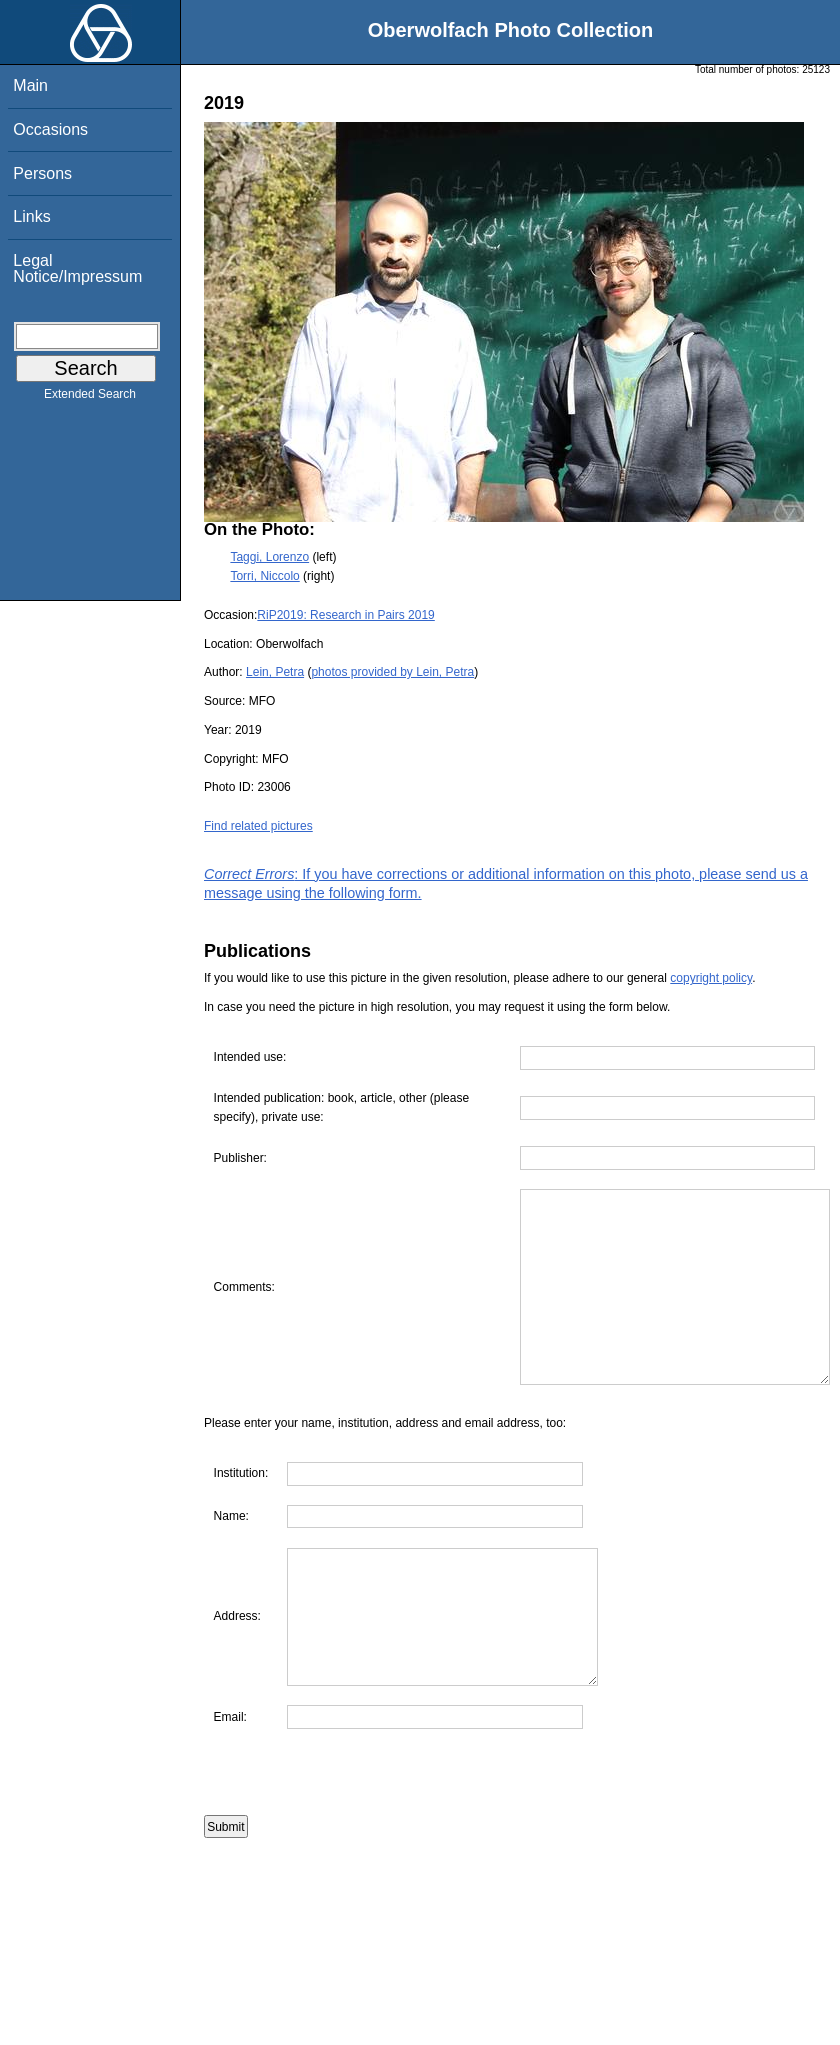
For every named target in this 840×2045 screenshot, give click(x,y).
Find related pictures (258, 826)
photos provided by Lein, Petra (392, 672)
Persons (42, 173)
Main (30, 85)
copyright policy (711, 978)
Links (31, 216)
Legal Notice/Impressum (77, 268)
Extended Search (90, 398)
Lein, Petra (275, 672)
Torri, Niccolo (264, 576)
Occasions (50, 129)
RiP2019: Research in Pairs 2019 (345, 615)
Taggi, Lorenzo (269, 557)
